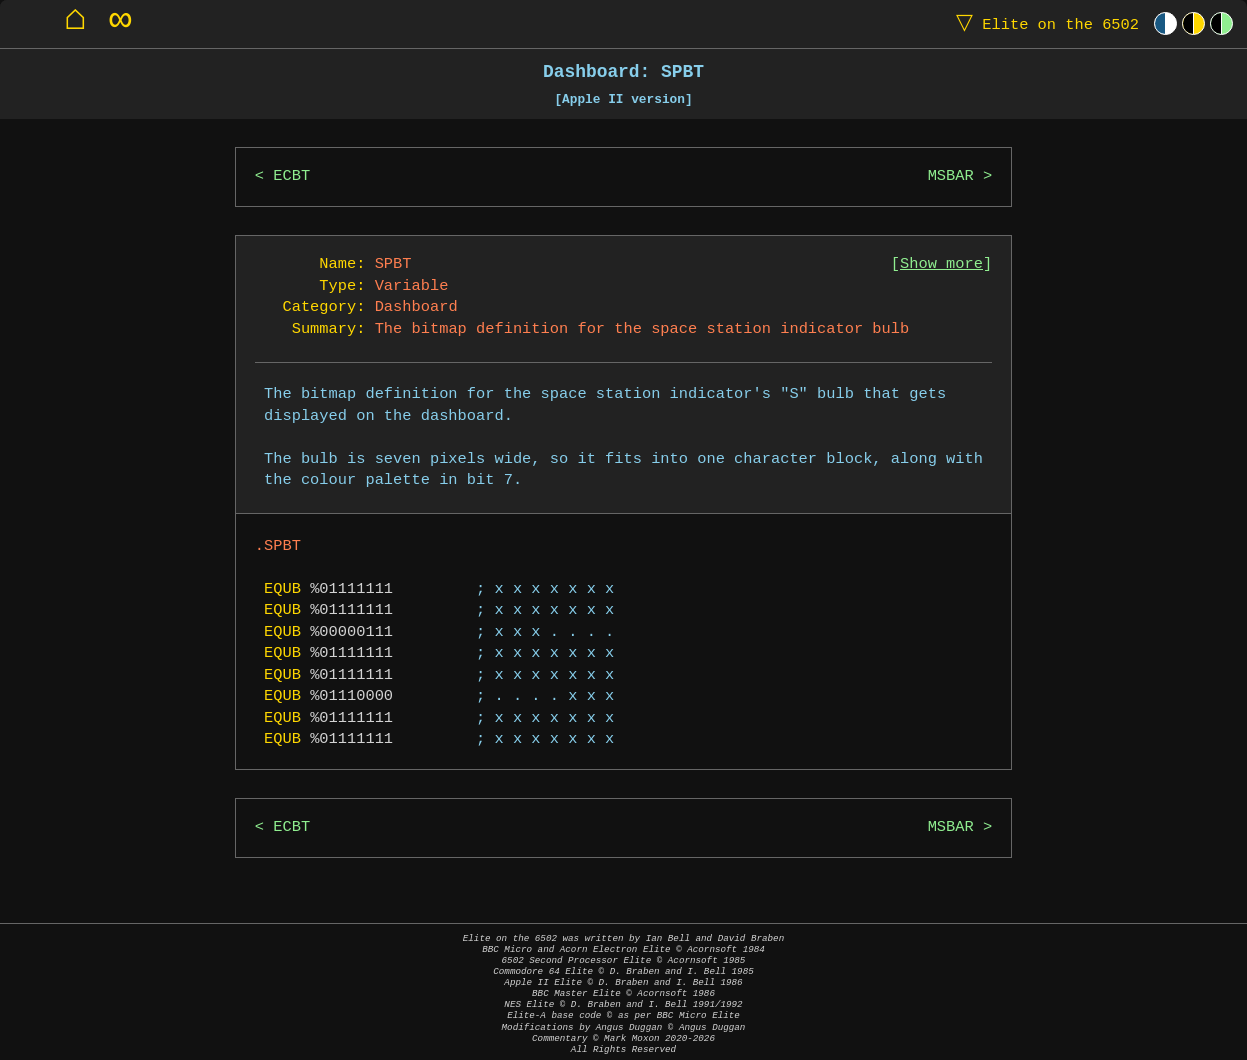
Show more (941, 264)
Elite (1043, 23)
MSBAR (951, 176)
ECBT (291, 176)
